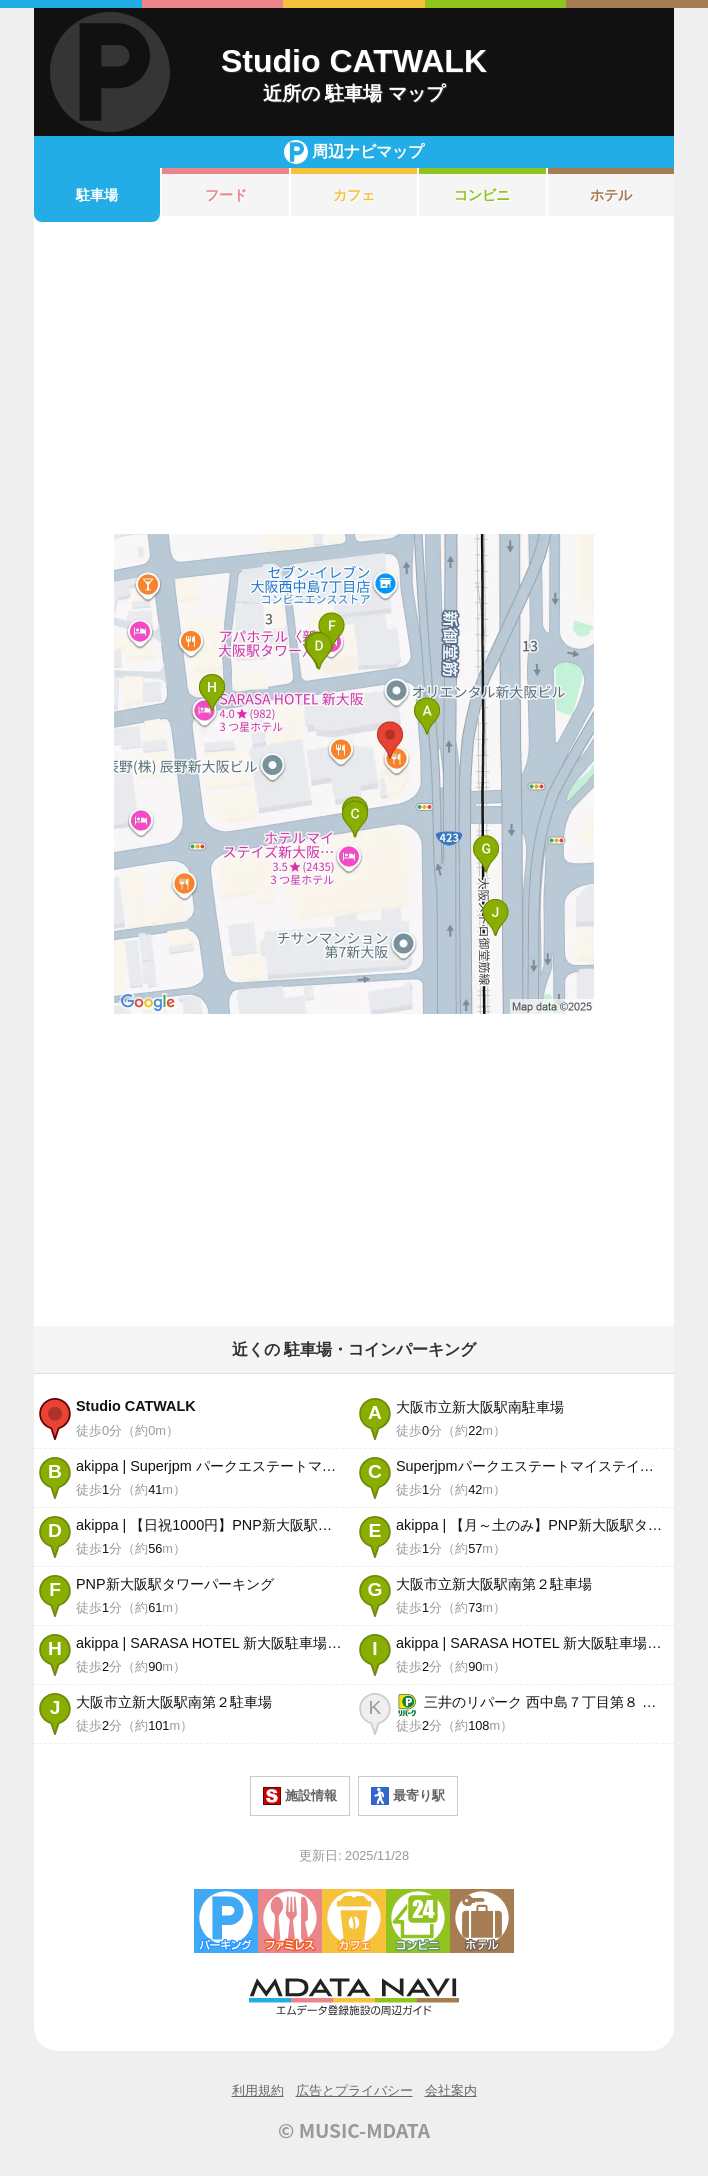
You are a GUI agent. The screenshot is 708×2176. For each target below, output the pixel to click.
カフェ (354, 195)
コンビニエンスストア (418, 1921)
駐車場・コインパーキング (226, 1921)
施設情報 (300, 1796)
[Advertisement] (354, 378)
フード (226, 195)
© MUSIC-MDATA (354, 2130)
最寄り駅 (408, 1796)
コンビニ (482, 195)
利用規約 (258, 2090)
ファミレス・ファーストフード (290, 1921)
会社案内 (451, 2090)
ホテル (611, 195)
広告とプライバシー (354, 2090)
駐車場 (97, 195)
